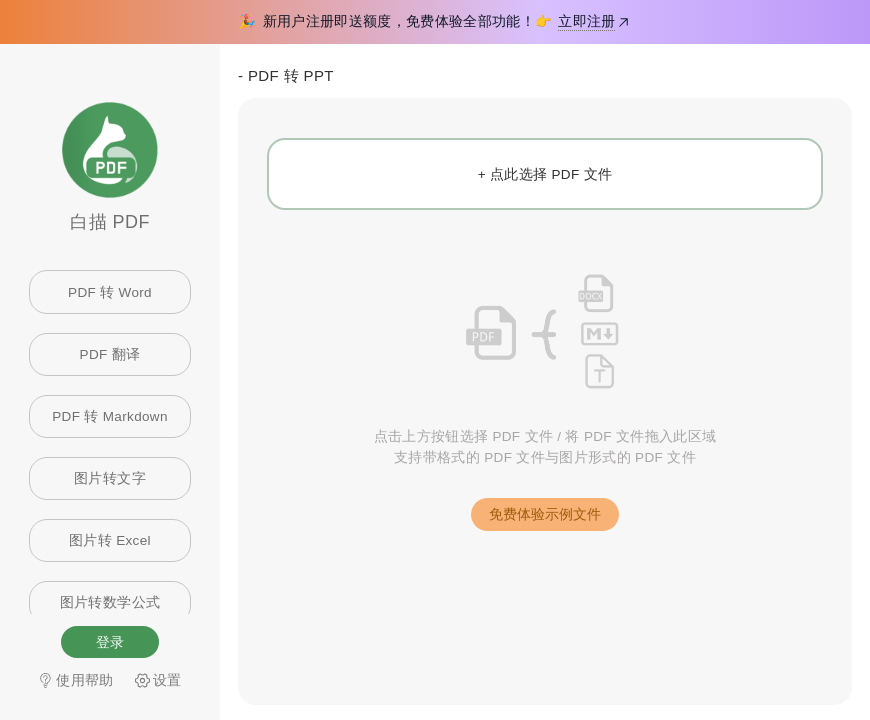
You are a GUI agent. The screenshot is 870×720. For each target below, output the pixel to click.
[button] (545, 514)
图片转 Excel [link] (110, 540)
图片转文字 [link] (110, 478)
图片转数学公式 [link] (110, 602)
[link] (158, 680)
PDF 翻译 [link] (110, 354)
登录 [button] (110, 642)
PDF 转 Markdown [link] (110, 416)
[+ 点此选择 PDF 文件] (545, 174)
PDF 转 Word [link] (110, 292)
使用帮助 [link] (75, 680)
